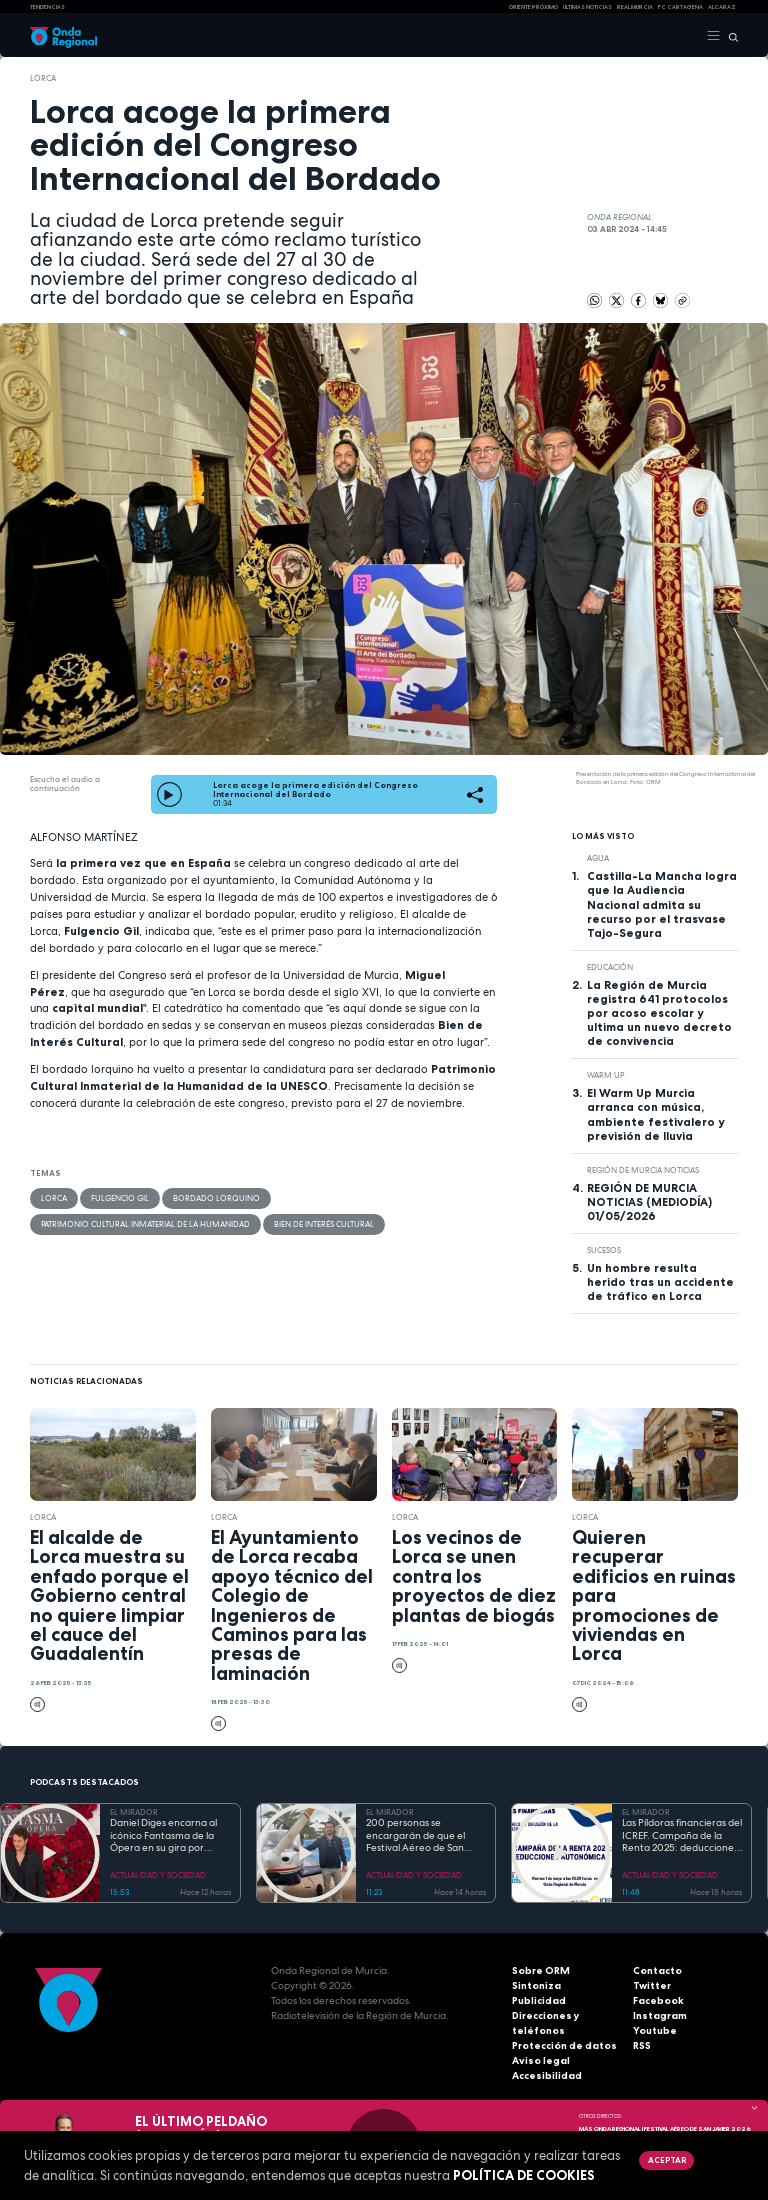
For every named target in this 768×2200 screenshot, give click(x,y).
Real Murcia (635, 7)
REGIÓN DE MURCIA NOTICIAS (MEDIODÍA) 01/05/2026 (649, 1202)
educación (610, 967)
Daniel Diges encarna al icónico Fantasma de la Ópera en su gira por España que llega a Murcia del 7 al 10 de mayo (169, 1836)
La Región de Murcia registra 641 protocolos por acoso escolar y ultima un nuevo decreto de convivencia (659, 1013)
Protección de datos (564, 2045)
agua (598, 858)
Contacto (657, 1970)
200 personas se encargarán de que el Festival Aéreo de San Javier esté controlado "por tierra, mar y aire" (417, 1836)
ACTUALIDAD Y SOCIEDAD (158, 1875)
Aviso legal (541, 2060)
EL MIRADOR (134, 1812)
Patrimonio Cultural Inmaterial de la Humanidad (145, 1224)
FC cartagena (680, 7)
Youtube (655, 2030)
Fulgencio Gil (120, 1198)
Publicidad (539, 2000)
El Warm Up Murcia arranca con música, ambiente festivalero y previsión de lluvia (655, 1114)
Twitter (652, 1985)
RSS (642, 2045)
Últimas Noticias (587, 7)
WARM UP (605, 1075)
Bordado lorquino (216, 1198)
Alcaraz (722, 7)
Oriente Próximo (533, 7)
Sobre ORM (541, 1970)
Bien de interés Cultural (324, 1224)
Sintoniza (536, 1985)
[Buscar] (729, 36)
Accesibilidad (547, 2075)
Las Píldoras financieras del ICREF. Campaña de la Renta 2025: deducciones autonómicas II (682, 1836)
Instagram (660, 2015)
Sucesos (604, 1250)
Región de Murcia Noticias (643, 1170)
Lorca (43, 78)
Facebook (658, 2000)
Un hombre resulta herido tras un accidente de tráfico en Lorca (660, 1282)
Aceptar (667, 2160)
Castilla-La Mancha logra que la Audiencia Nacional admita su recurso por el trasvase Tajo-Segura (662, 904)
